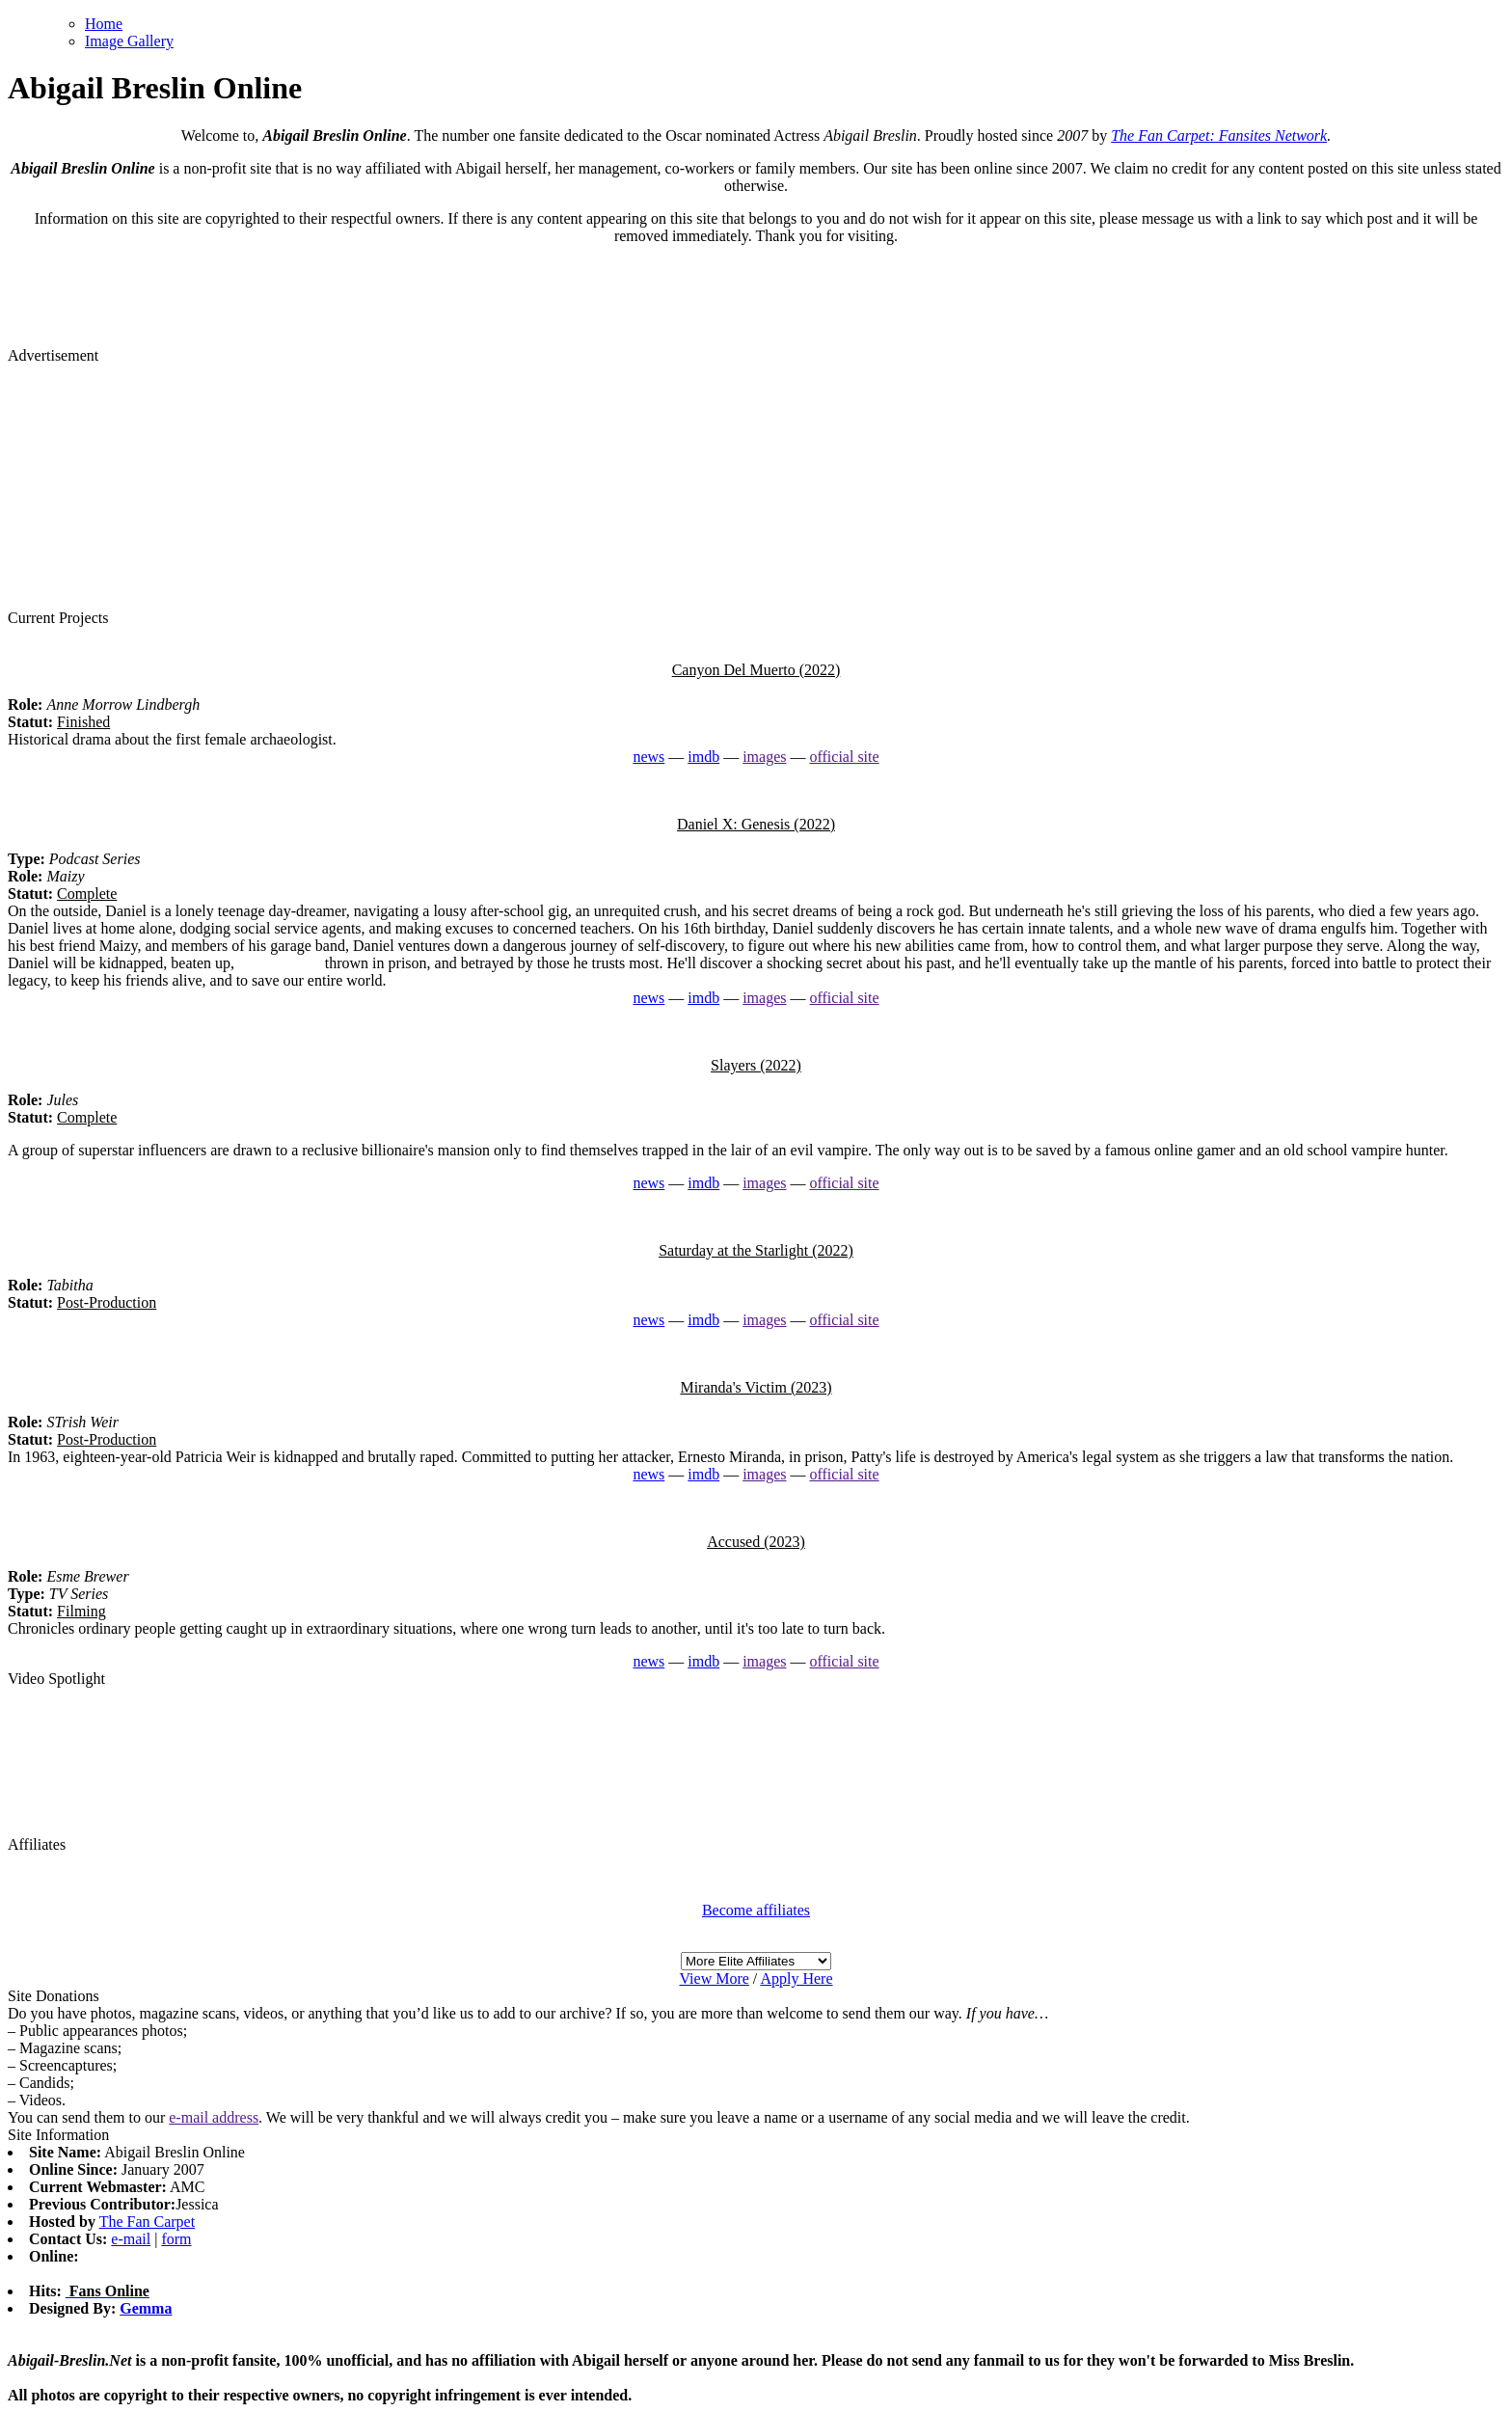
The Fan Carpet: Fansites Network (1219, 135)
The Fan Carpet (147, 2221)
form (176, 2239)
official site (843, 756)
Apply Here (796, 1978)
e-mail (130, 2239)
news (648, 756)
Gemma (146, 2308)
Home (103, 23)
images (764, 756)
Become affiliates (756, 1910)
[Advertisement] (756, 485)
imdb (703, 756)
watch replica (279, 963)
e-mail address (213, 2117)
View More (713, 1978)
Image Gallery (129, 41)
